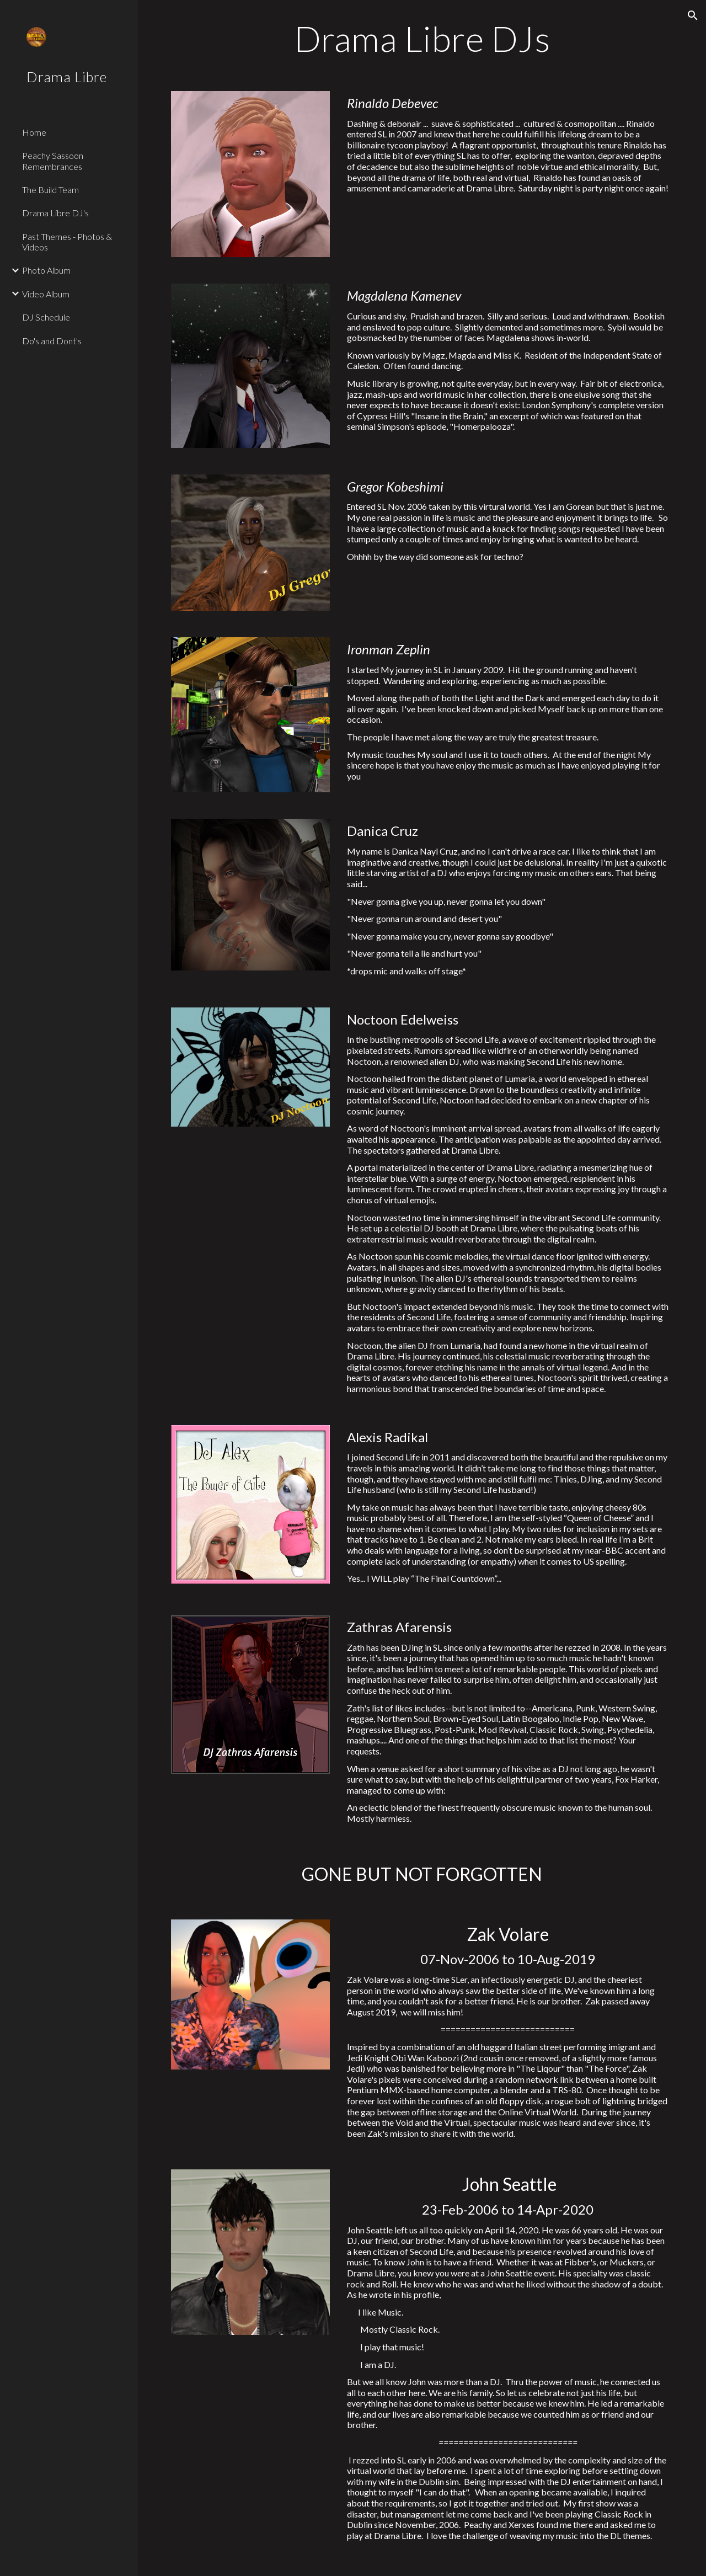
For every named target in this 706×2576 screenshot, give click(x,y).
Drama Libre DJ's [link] (55, 212)
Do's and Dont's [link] (52, 340)
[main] (422, 39)
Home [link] (34, 132)
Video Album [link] (45, 294)
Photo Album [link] (46, 270)
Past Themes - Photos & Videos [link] (67, 241)
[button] (693, 15)
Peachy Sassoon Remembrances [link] (52, 160)
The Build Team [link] (50, 189)
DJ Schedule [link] (46, 317)
